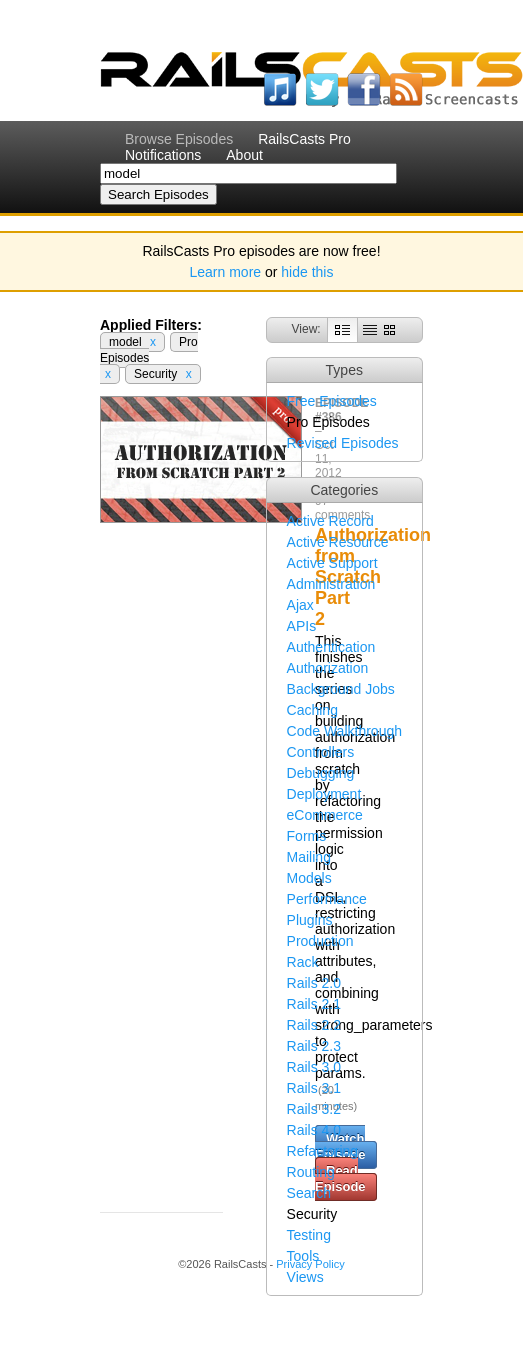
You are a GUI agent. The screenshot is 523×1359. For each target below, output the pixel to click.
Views (305, 1277)
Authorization (328, 668)
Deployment (324, 794)
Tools (303, 1256)
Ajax (300, 605)
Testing (309, 1235)
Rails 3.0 (314, 1067)
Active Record (330, 521)
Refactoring (323, 1151)
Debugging (321, 773)
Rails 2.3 (314, 1046)
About (244, 155)
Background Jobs (341, 689)
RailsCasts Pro (304, 139)
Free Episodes (332, 401)
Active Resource (338, 542)
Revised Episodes (343, 443)
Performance (327, 899)
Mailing (309, 857)
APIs (302, 626)
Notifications (163, 155)
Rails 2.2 (314, 1025)
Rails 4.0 (314, 1130)
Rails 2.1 (314, 1004)
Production (320, 941)
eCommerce (325, 815)
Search (309, 1193)
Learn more (226, 272)
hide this (307, 272)
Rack (303, 962)
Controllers (321, 752)
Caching (312, 710)
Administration (331, 584)
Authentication (331, 647)
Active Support (332, 563)
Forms (307, 836)
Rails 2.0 (314, 983)
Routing (311, 1172)
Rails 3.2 (314, 1109)
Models (309, 878)
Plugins (310, 920)
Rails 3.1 (314, 1088)
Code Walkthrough (344, 731)
